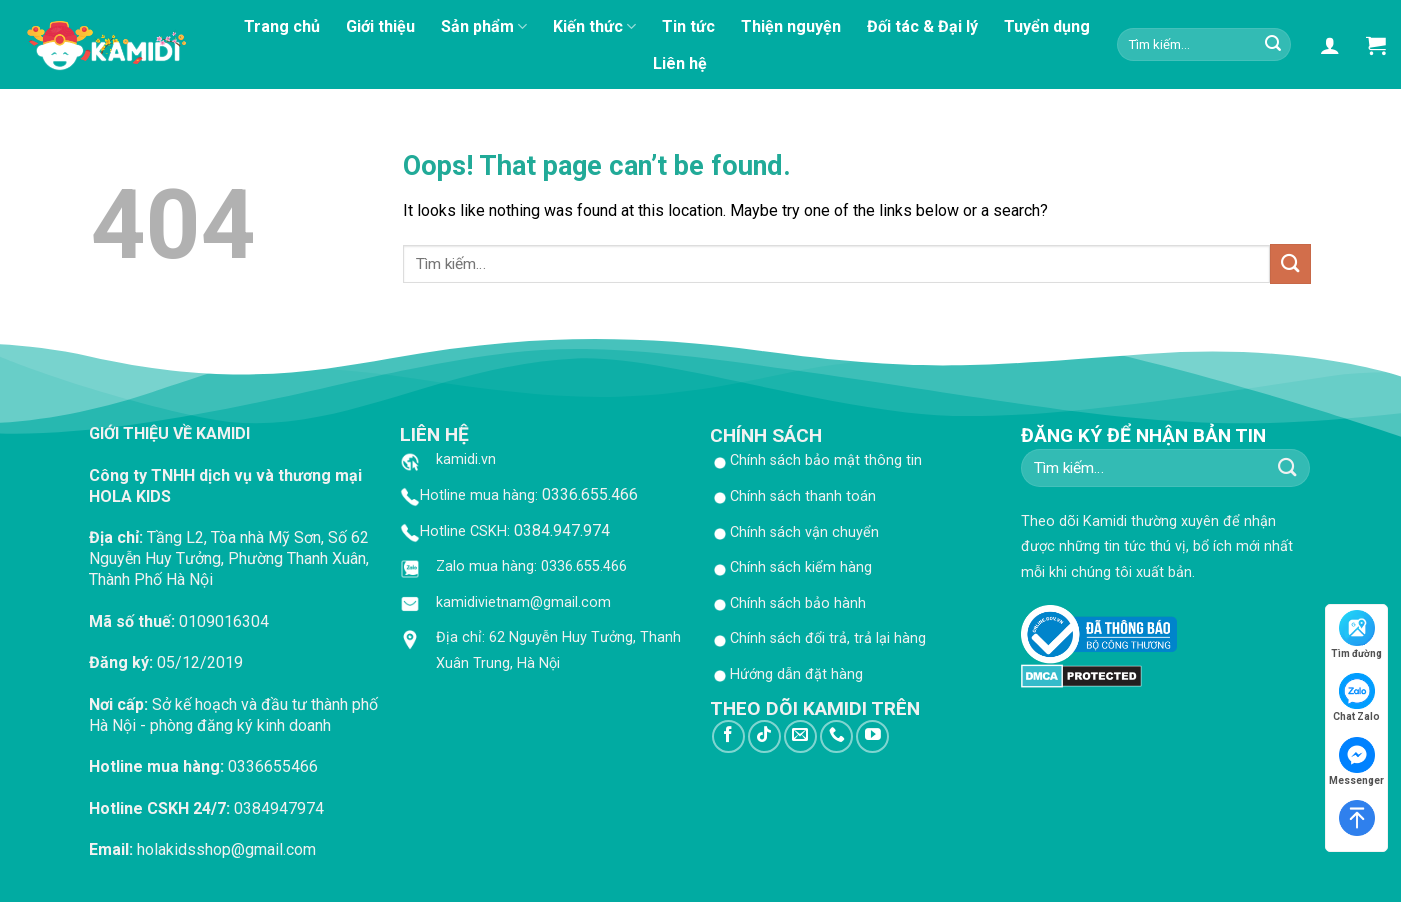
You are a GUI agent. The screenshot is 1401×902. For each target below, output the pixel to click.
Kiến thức (594, 27)
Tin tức (688, 26)
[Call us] (836, 736)
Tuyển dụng (1047, 26)
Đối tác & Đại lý (922, 26)
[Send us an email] (800, 736)
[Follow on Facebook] (728, 736)
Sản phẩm (484, 27)
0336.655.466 (590, 494)
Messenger (1356, 761)
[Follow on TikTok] (764, 736)
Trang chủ (282, 26)
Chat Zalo (1356, 697)
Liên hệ (680, 63)
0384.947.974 (562, 530)
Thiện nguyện (791, 26)
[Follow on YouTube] (872, 736)
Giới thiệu (380, 26)
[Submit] (1273, 45)
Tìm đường (1356, 634)
